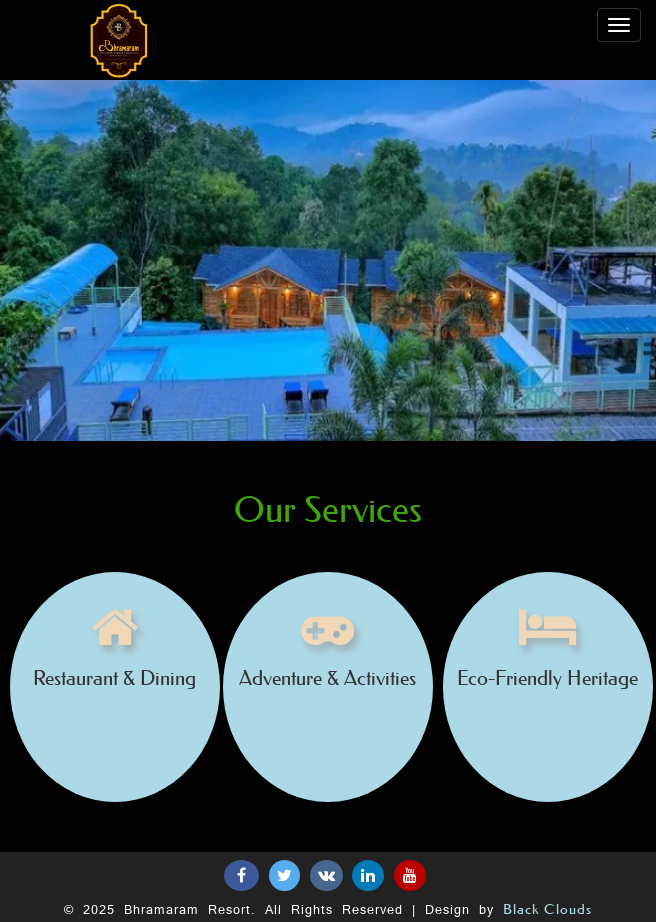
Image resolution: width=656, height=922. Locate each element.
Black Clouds (547, 909)
